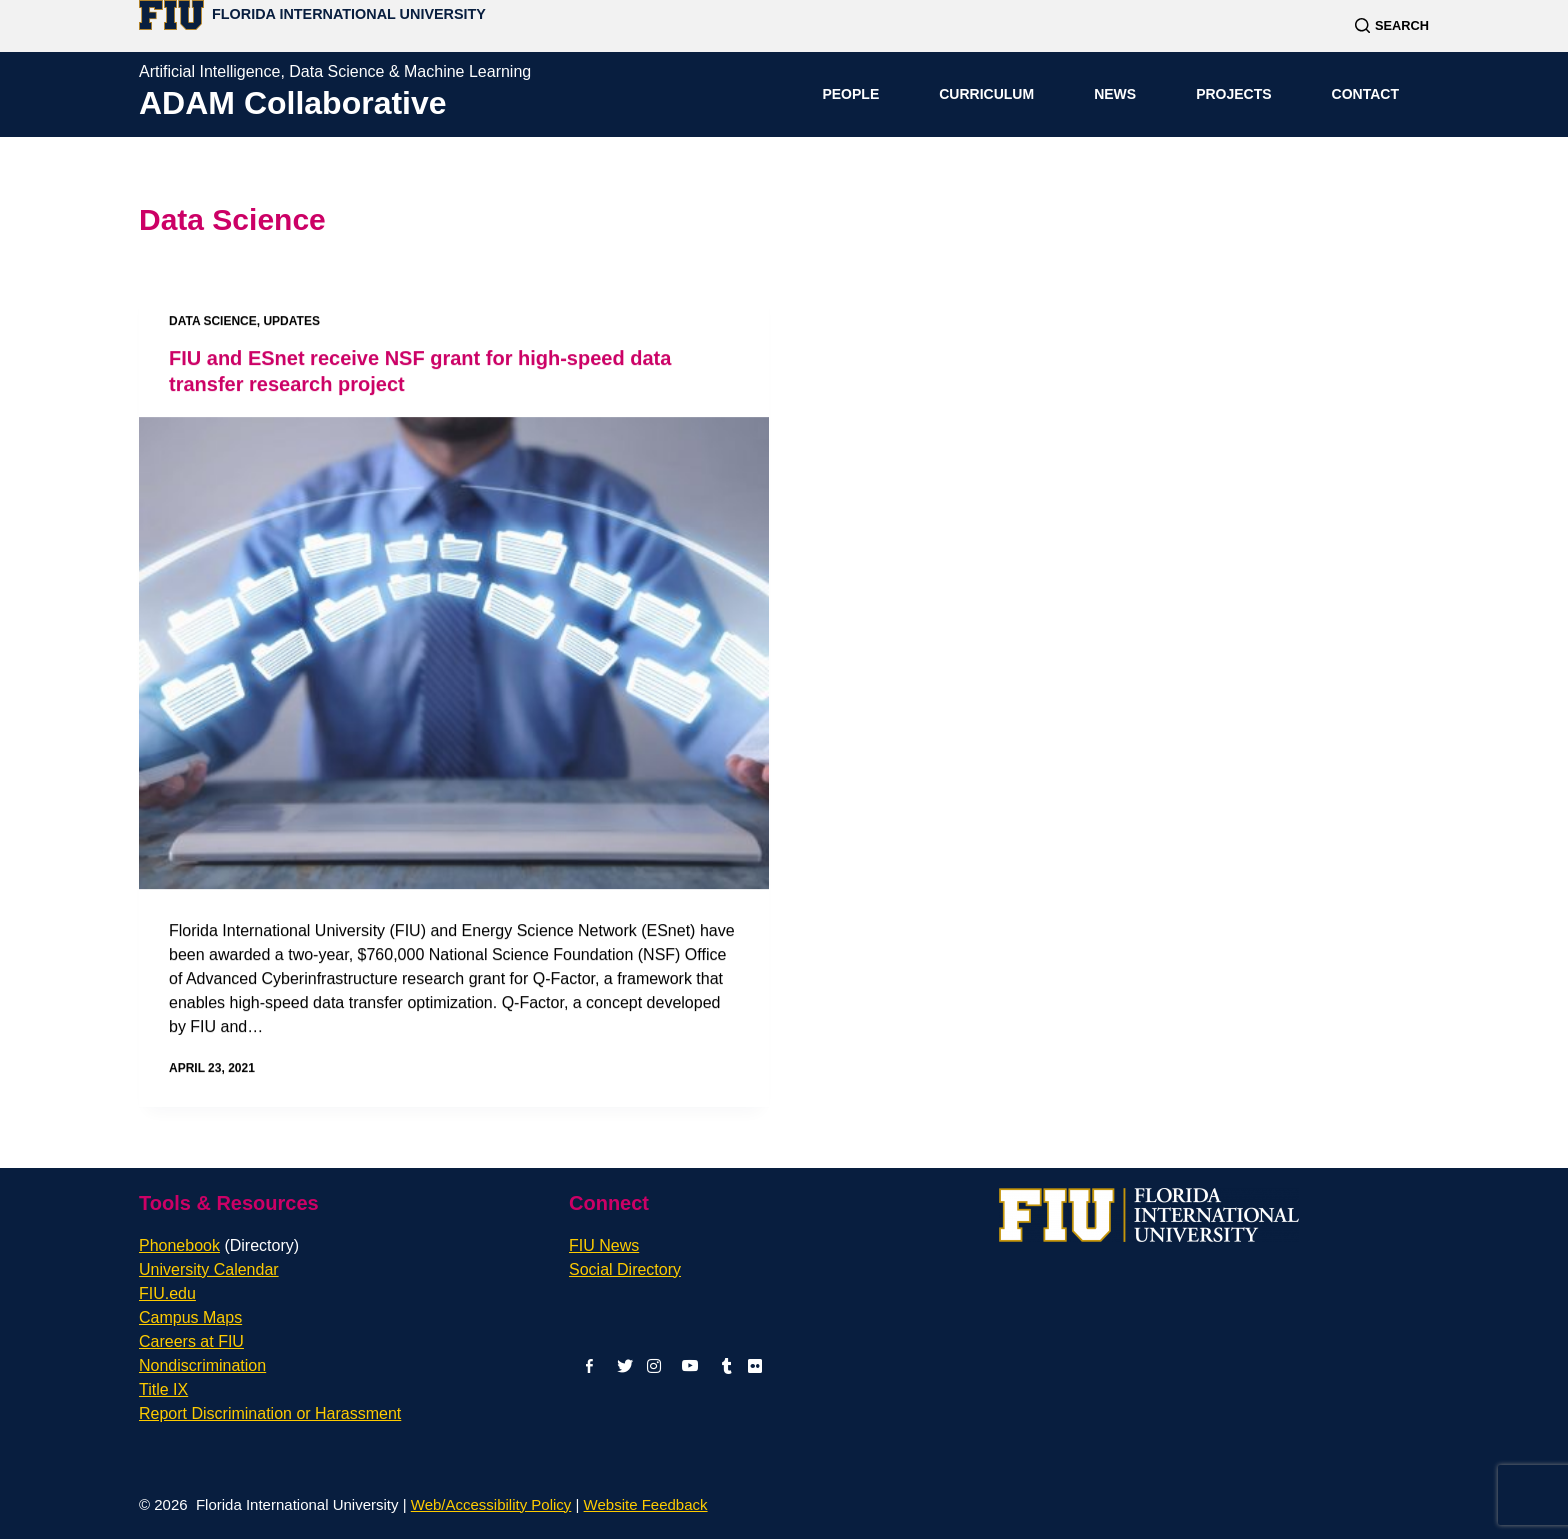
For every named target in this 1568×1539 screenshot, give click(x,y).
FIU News (604, 1245)
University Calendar (209, 1269)
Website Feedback (646, 1504)
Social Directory (625, 1269)
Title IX (163, 1389)
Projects (1233, 94)
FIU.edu (167, 1293)
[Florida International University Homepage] (312, 14)
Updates (291, 321)
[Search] (1392, 25)
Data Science (213, 321)
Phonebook (219, 1245)
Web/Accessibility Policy (491, 1504)
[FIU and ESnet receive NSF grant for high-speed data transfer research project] (454, 653)
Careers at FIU (191, 1341)
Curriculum (986, 94)
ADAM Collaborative (293, 103)
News (1115, 94)
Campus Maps (190, 1317)
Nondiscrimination (202, 1365)
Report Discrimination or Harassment (270, 1413)
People (850, 94)
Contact (1365, 94)
